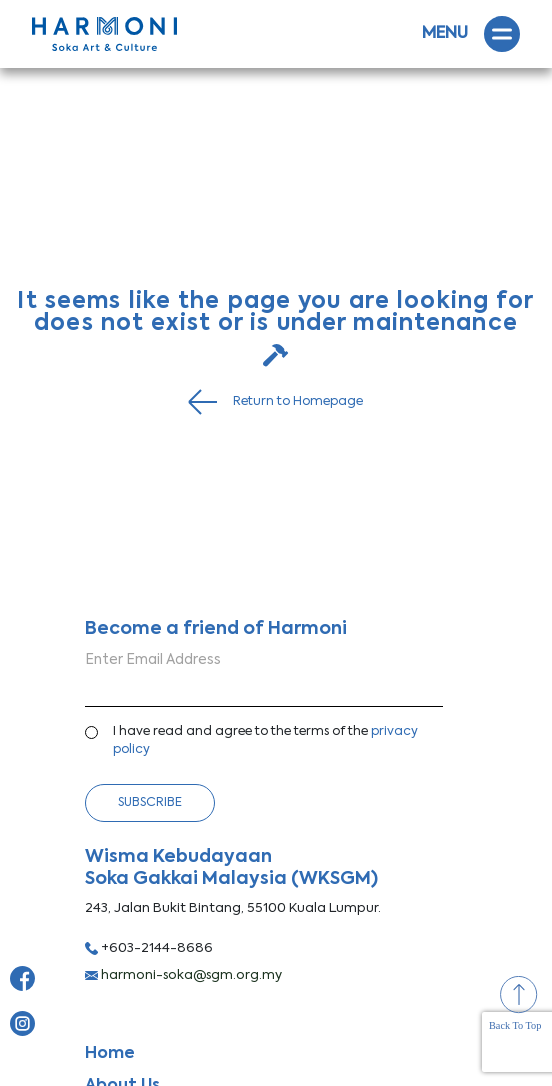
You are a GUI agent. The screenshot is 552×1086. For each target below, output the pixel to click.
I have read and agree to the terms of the (265, 741)
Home (110, 1054)
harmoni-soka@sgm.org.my (183, 975)
